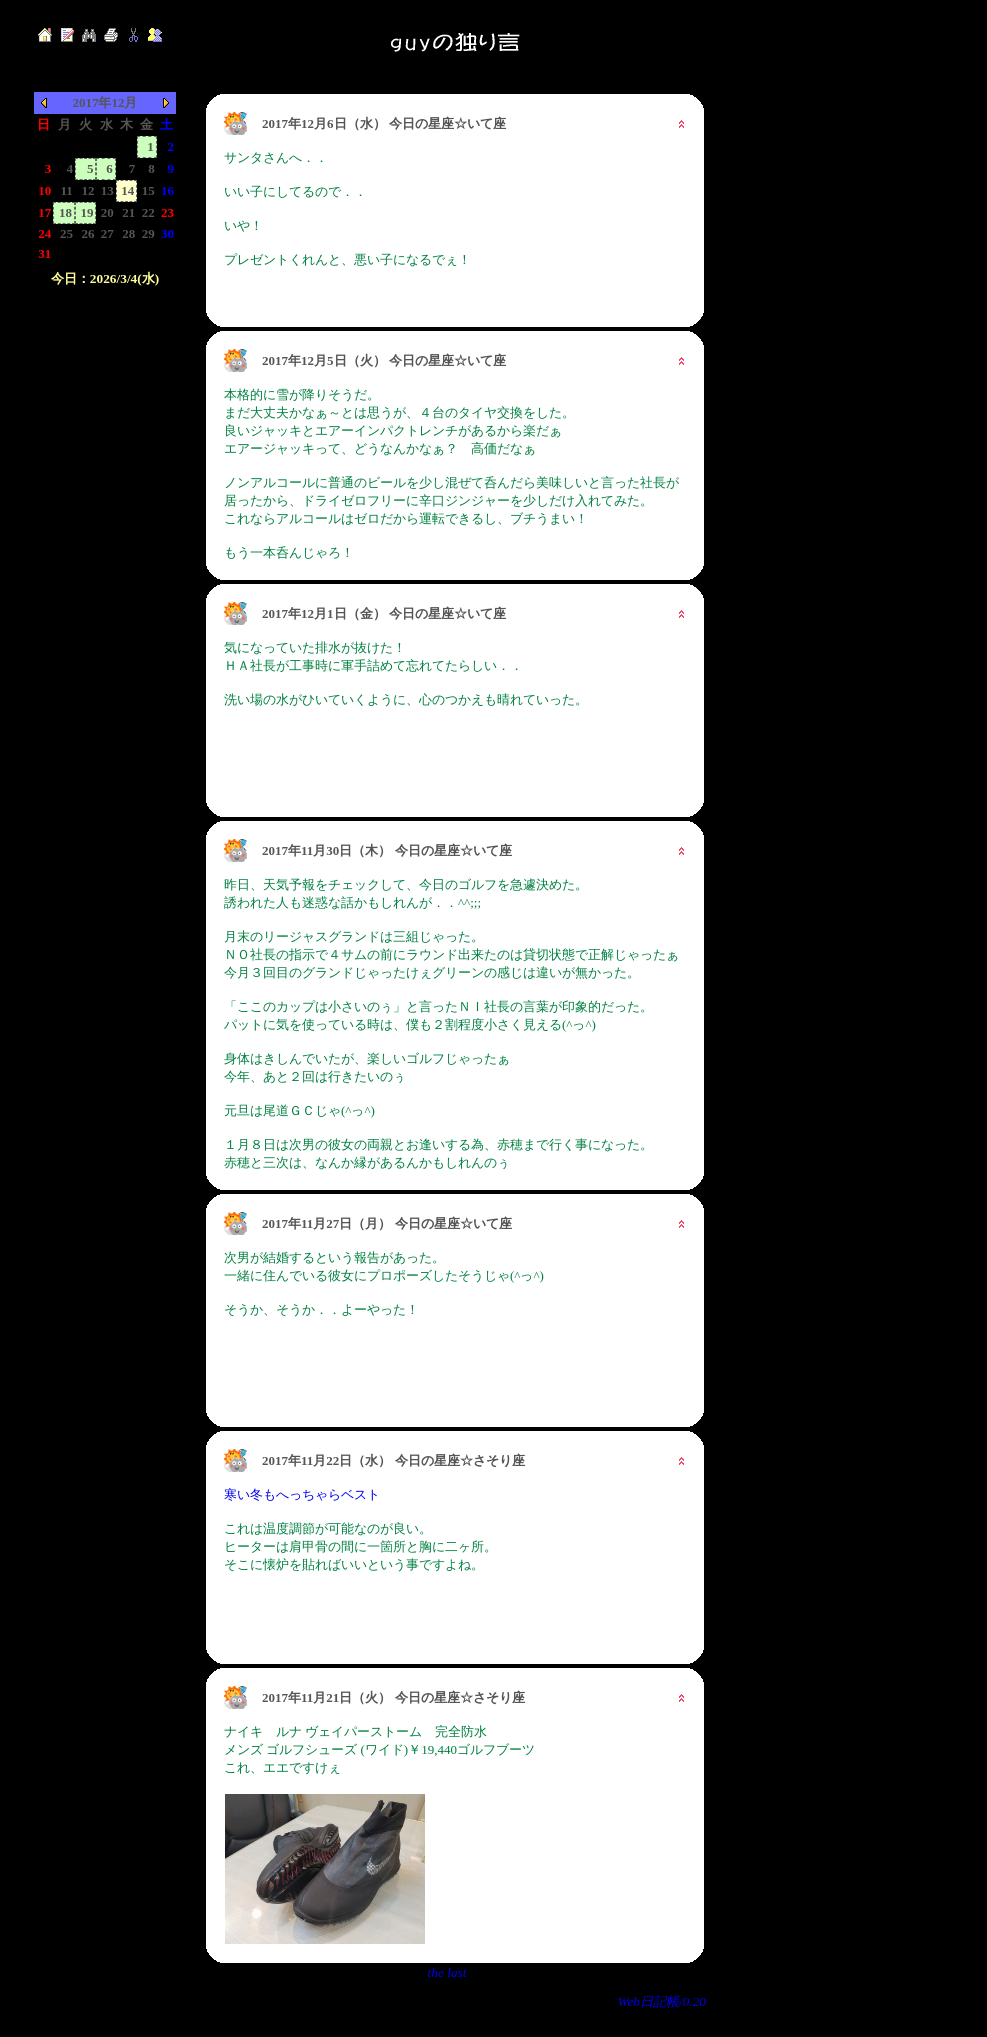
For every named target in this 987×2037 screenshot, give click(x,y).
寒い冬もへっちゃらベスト (302, 1494)
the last (447, 1972)
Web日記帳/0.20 (662, 2001)
